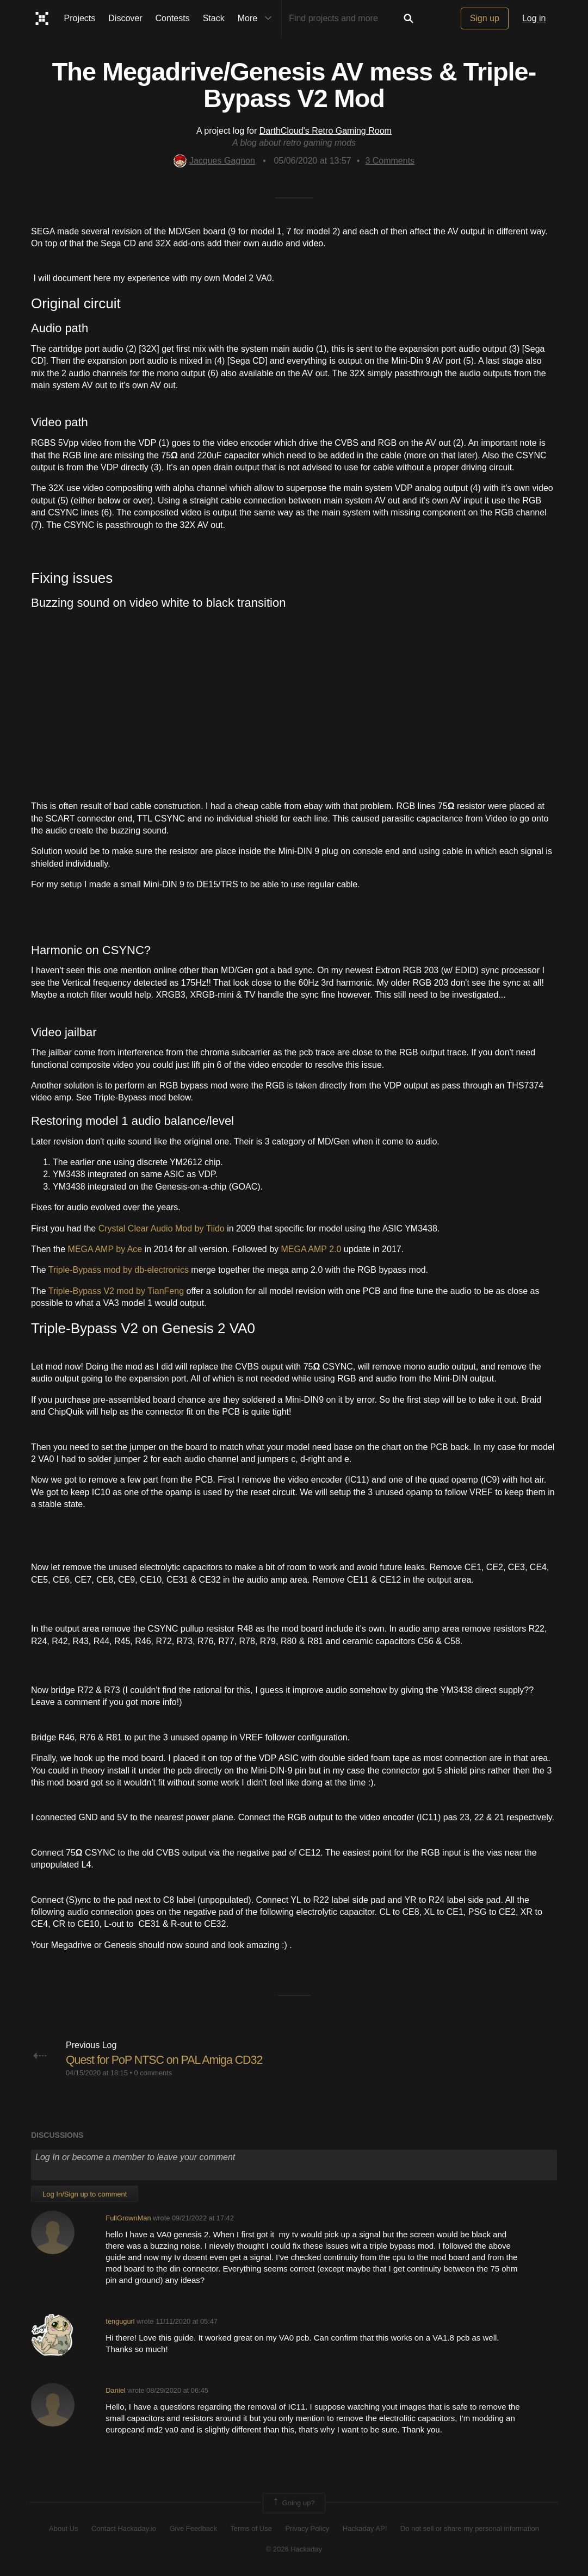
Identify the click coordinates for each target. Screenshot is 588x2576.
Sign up (484, 18)
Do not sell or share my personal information (469, 2528)
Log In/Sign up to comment (84, 2193)
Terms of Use (251, 2528)
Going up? (293, 2503)
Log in (534, 18)
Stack (214, 18)
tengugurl (120, 2321)
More (257, 18)
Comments (389, 160)
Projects (80, 18)
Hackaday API (365, 2528)
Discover (125, 18)
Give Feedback (192, 2528)
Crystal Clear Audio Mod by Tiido (161, 1228)
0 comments (153, 2073)
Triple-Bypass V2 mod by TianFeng (116, 1291)
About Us (63, 2528)
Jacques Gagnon (214, 160)
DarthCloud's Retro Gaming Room (325, 130)
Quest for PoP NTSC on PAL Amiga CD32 (167, 2060)
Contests (173, 18)
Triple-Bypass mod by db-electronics (118, 1269)
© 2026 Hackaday (294, 2549)
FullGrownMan (128, 2218)
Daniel (115, 2390)
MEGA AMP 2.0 (311, 1249)
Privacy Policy (307, 2528)
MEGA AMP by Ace (105, 1249)
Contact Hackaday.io (123, 2528)
